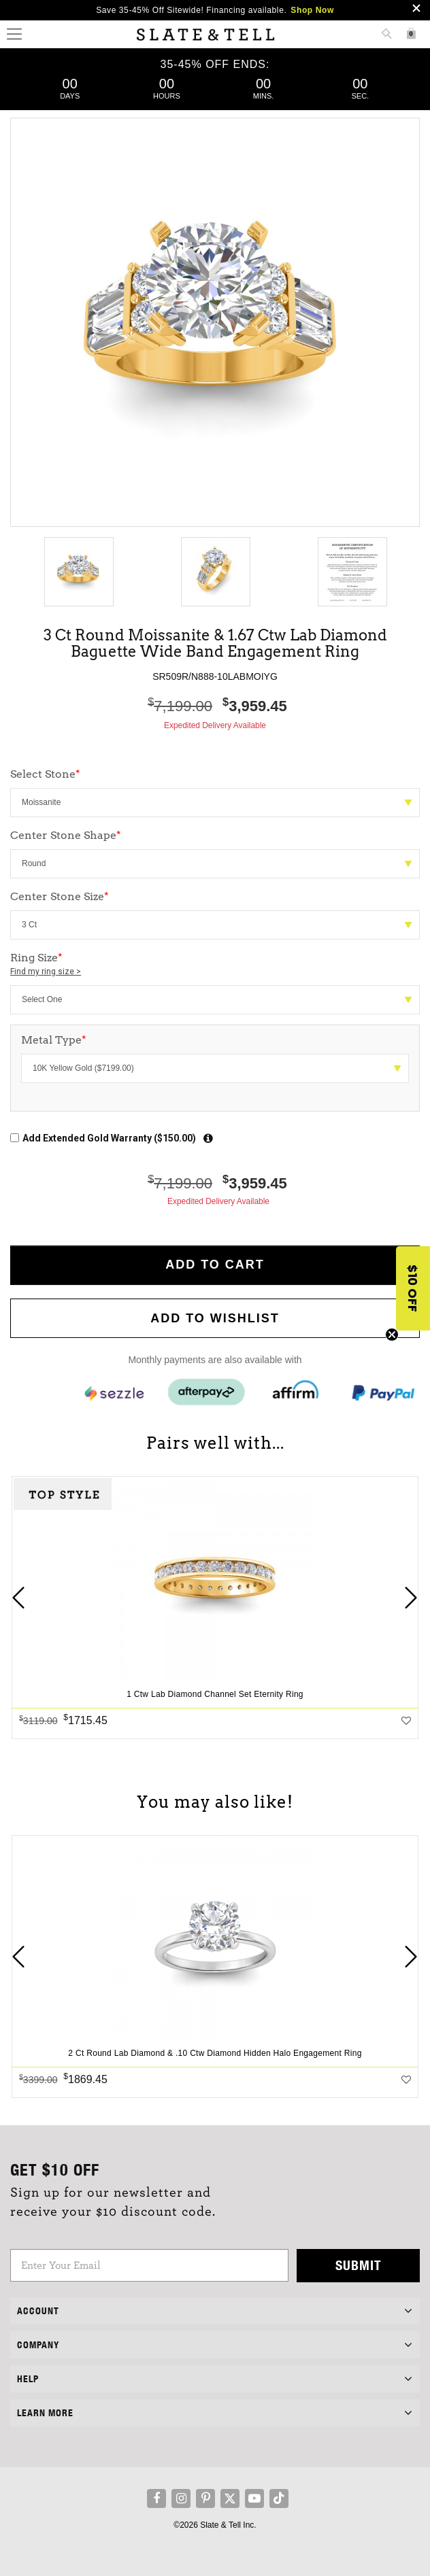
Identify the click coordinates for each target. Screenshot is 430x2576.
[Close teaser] (392, 1334)
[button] (413, 1288)
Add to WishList (215, 1318)
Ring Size (215, 964)
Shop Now (312, 10)
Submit (358, 2265)
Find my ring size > (45, 971)
